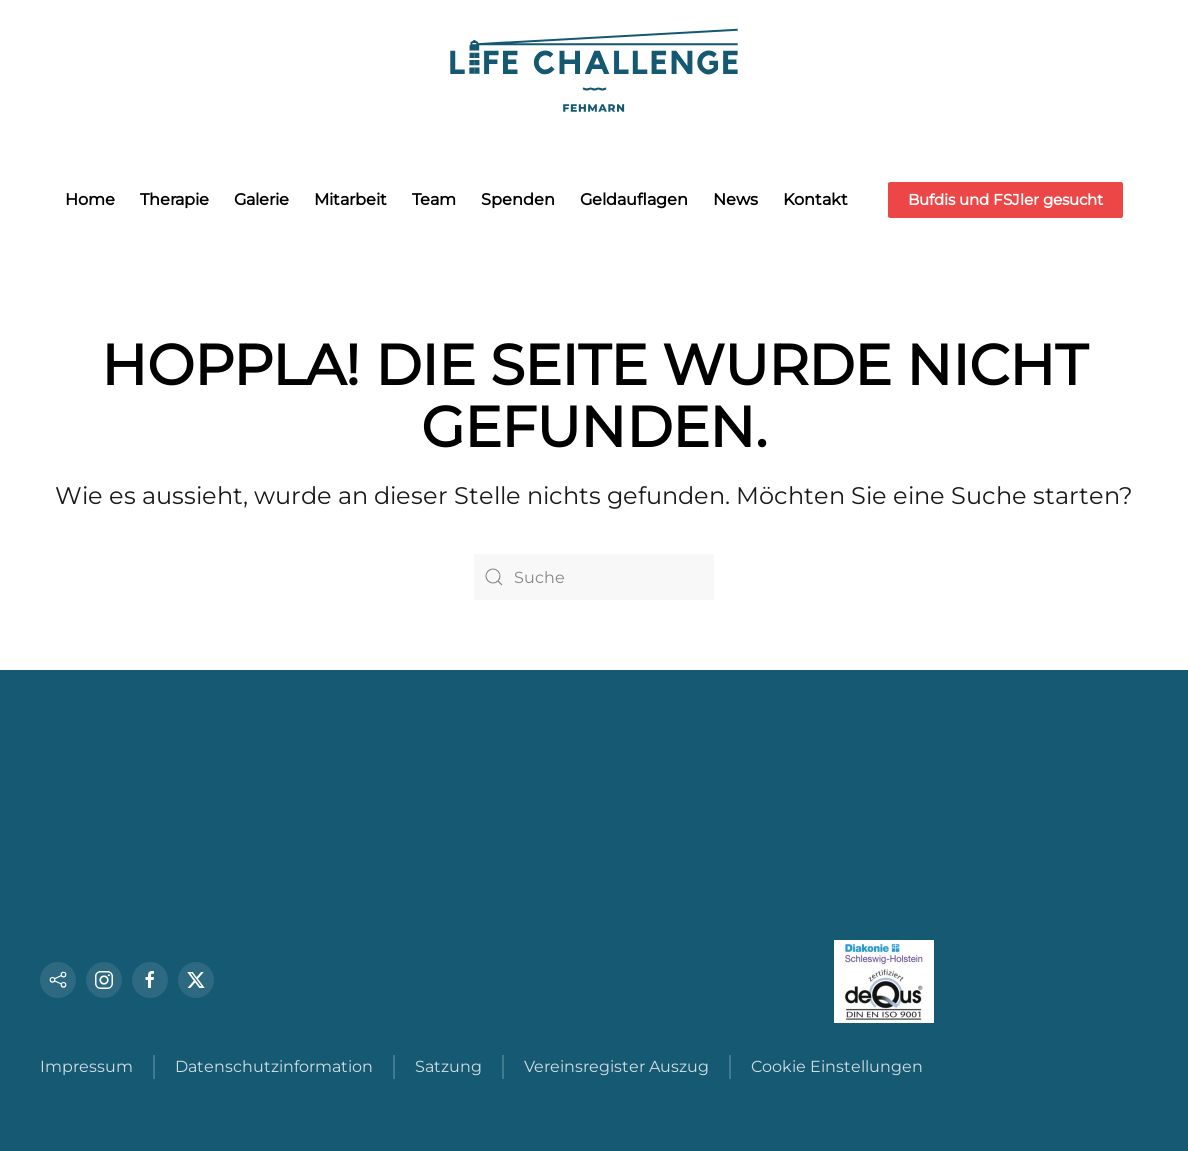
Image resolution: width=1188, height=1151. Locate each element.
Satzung (448, 1066)
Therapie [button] (174, 199)
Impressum (86, 1066)
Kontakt (815, 199)
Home (90, 199)
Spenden (518, 199)
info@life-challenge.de (129, 927)
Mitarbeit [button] (350, 199)
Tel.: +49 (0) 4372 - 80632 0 (158, 876)
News (735, 199)
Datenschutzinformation (274, 1066)
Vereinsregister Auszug (616, 1066)
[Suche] (594, 577)
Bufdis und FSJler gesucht (1005, 199)
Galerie (261, 199)
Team (434, 199)
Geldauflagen (634, 199)
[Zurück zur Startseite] (594, 67)
